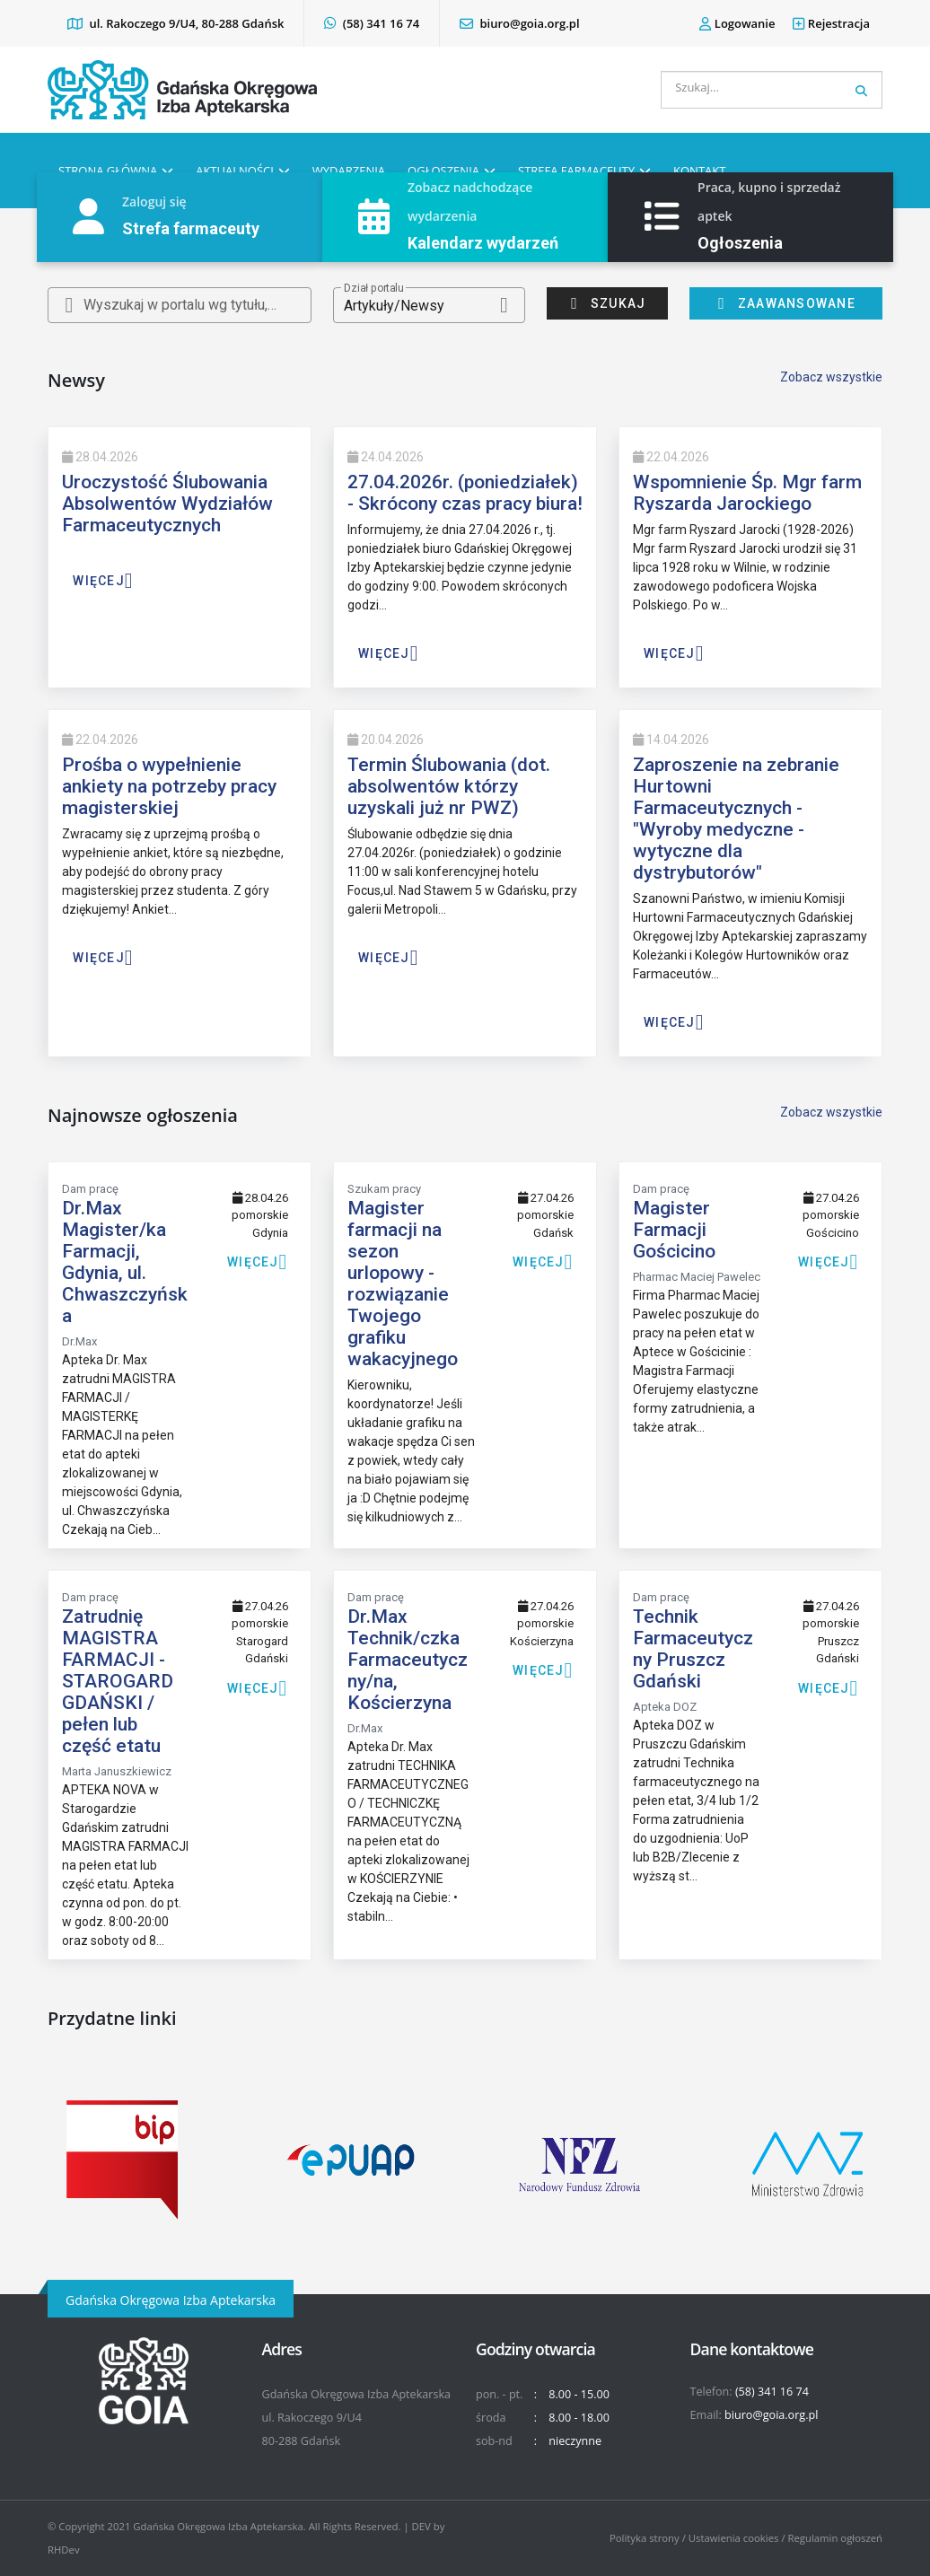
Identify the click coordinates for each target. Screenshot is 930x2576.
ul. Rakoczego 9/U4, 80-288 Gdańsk (175, 23)
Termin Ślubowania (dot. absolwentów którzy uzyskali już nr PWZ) (448, 786)
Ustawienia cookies (734, 2538)
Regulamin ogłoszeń (835, 2538)
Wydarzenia (348, 170)
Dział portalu (373, 288)
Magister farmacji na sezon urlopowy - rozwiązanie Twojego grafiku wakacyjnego (402, 1283)
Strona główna (107, 170)
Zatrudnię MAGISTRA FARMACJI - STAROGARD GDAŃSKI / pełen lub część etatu (117, 1681)
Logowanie (737, 23)
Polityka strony (645, 2538)
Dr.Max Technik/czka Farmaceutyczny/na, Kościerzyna (407, 1659)
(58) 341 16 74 (371, 23)
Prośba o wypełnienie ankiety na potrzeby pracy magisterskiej (169, 786)
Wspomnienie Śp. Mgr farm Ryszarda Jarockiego (747, 492)
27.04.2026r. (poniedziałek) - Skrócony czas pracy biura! (465, 492)
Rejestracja (831, 23)
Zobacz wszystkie (831, 377)
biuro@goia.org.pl (519, 23)
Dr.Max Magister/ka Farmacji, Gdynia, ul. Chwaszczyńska (125, 1262)
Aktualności (235, 170)
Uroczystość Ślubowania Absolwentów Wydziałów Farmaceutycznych (167, 503)
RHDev (64, 2549)
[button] (429, 305)
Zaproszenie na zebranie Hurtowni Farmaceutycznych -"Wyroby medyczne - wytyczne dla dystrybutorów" (736, 818)
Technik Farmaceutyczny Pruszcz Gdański (693, 1649)
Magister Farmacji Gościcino (674, 1229)
